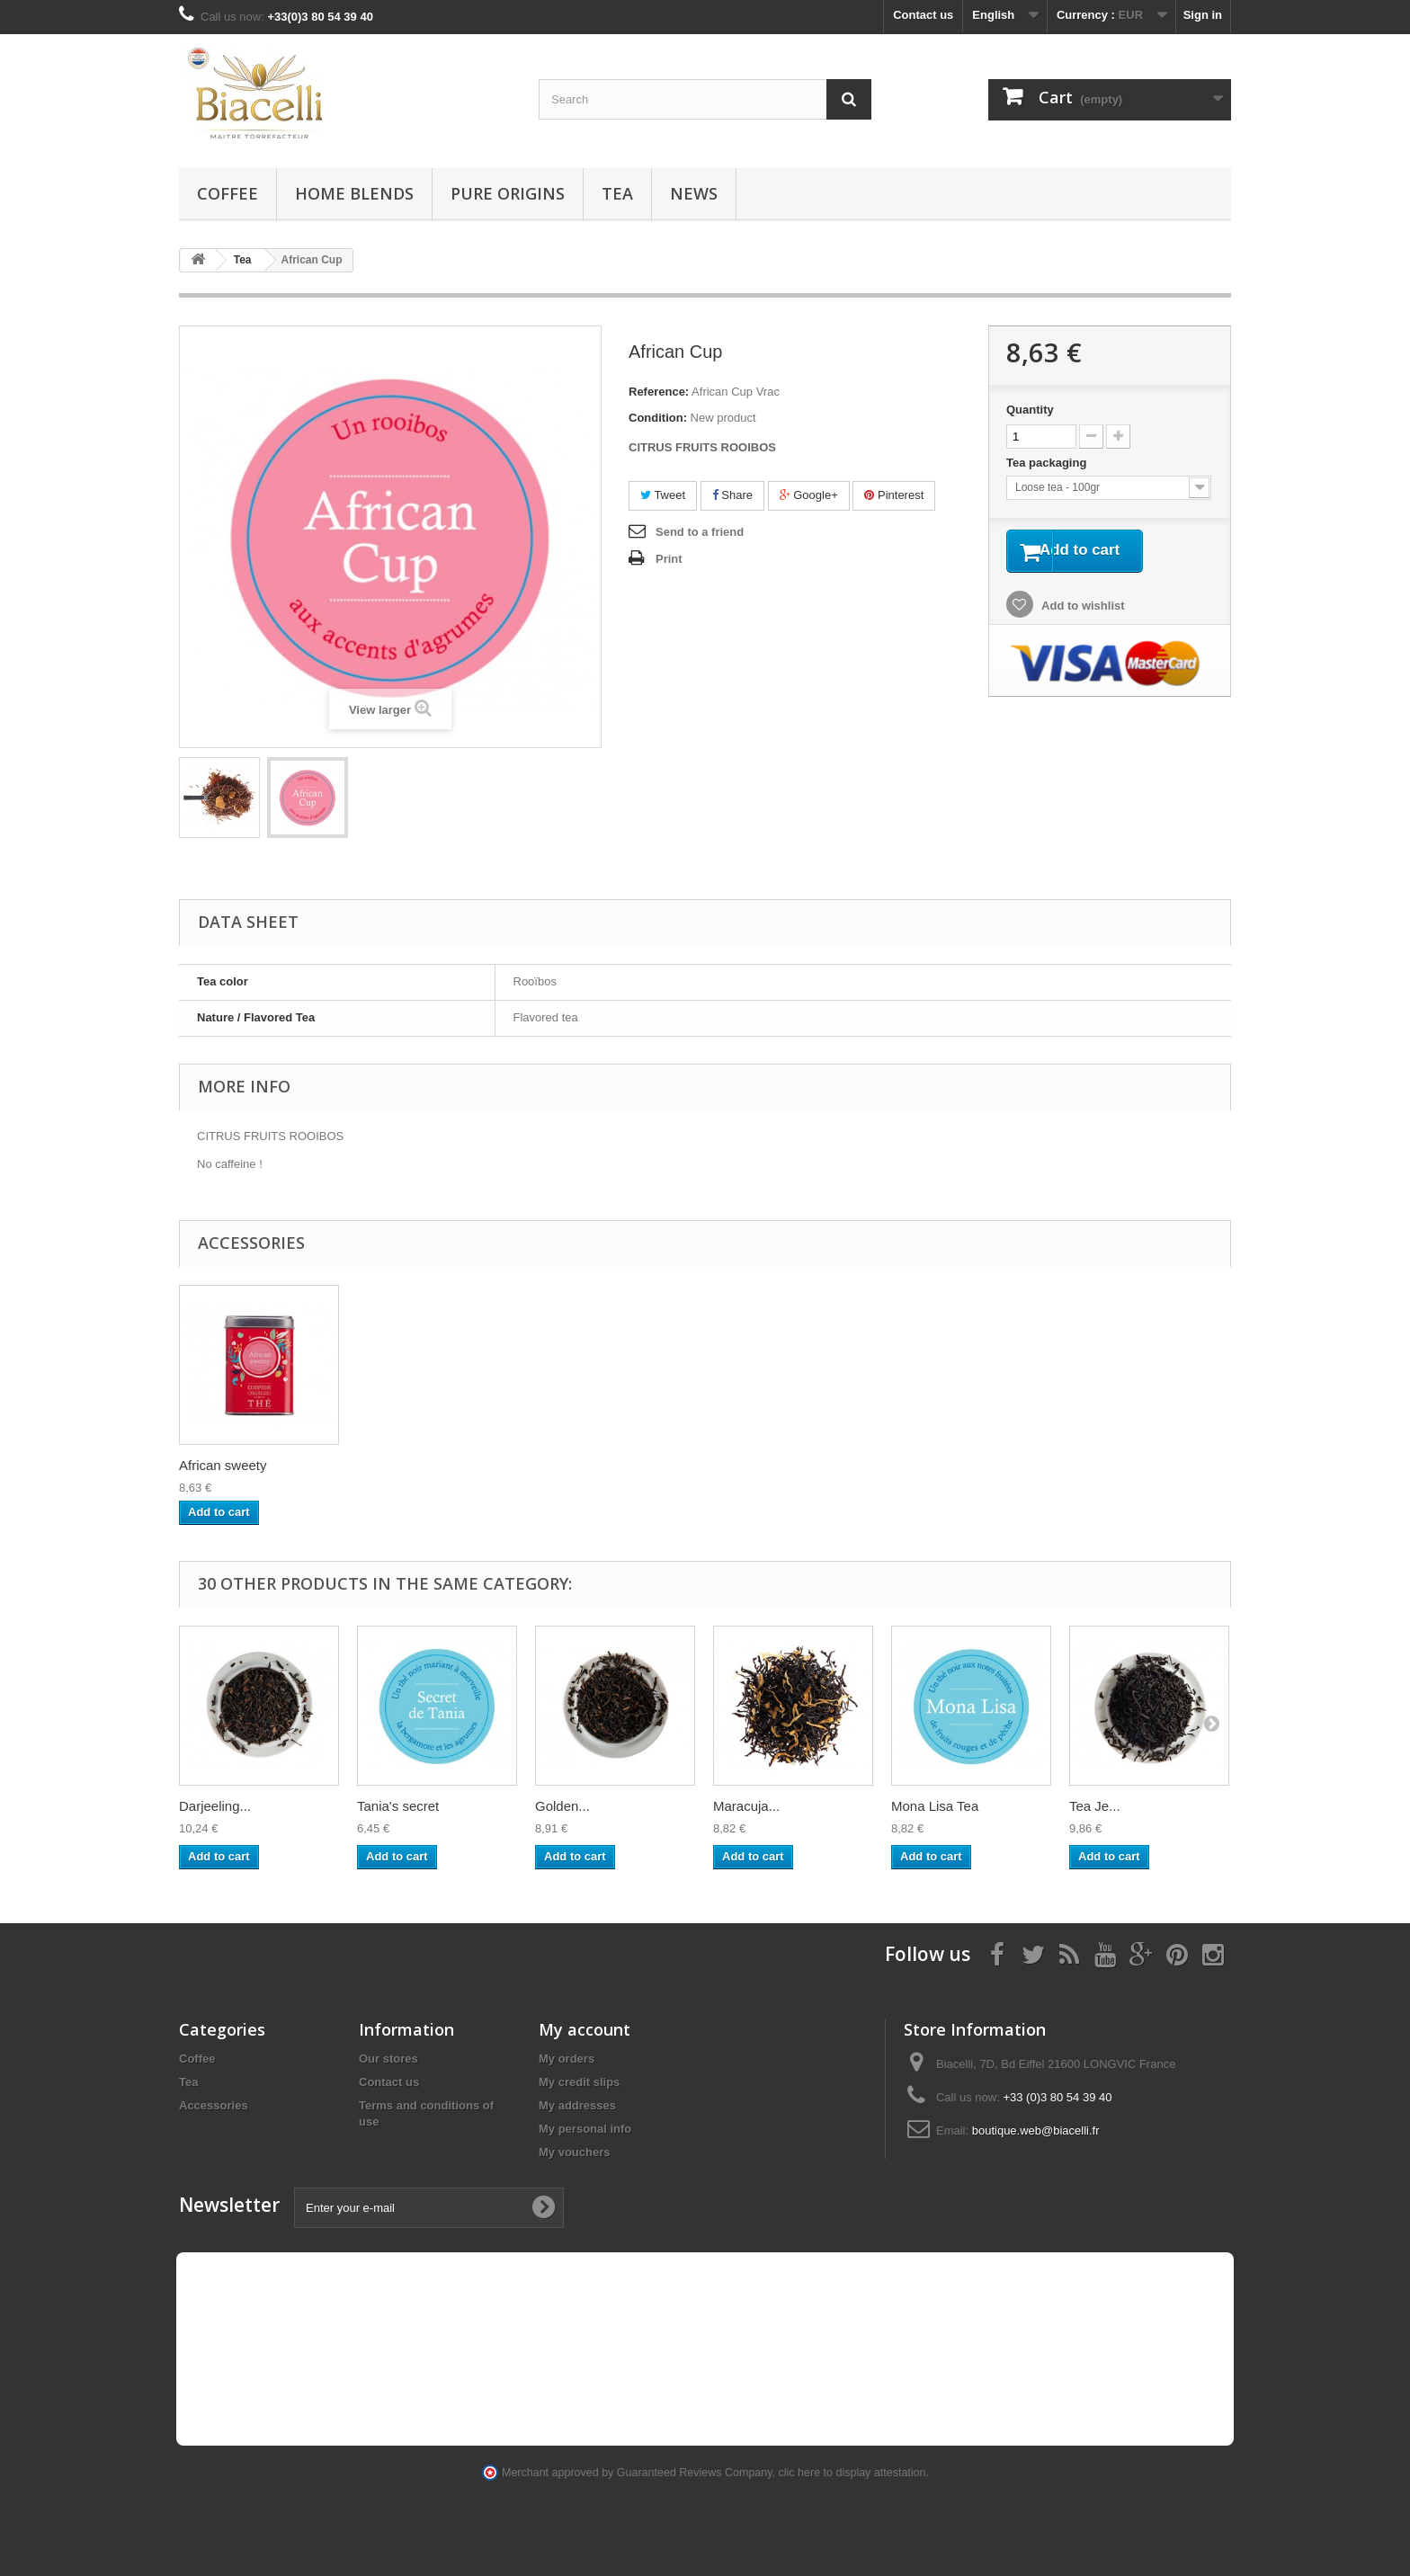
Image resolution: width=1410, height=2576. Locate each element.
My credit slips (579, 2082)
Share (732, 495)
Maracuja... (746, 1806)
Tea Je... (1094, 1806)
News (694, 193)
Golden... (562, 1806)
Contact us (923, 15)
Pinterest (894, 495)
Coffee (227, 193)
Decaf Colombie (227, 1465)
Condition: (658, 417)
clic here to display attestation (852, 2472)
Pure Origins (508, 193)
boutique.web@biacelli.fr (1036, 2130)
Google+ (809, 495)
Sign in (1202, 15)
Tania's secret (398, 1806)
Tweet (662, 495)
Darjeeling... (215, 1806)
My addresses (577, 2105)
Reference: (659, 391)
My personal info (585, 2128)
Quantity (1030, 409)
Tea (617, 193)
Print (669, 559)
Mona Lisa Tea (934, 1806)
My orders (566, 2058)
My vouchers (574, 2152)
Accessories (213, 2105)
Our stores (388, 2058)
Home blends (354, 193)
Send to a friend (700, 532)
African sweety (401, 1465)
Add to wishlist (1082, 609)
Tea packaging (1048, 462)
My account (584, 2029)
